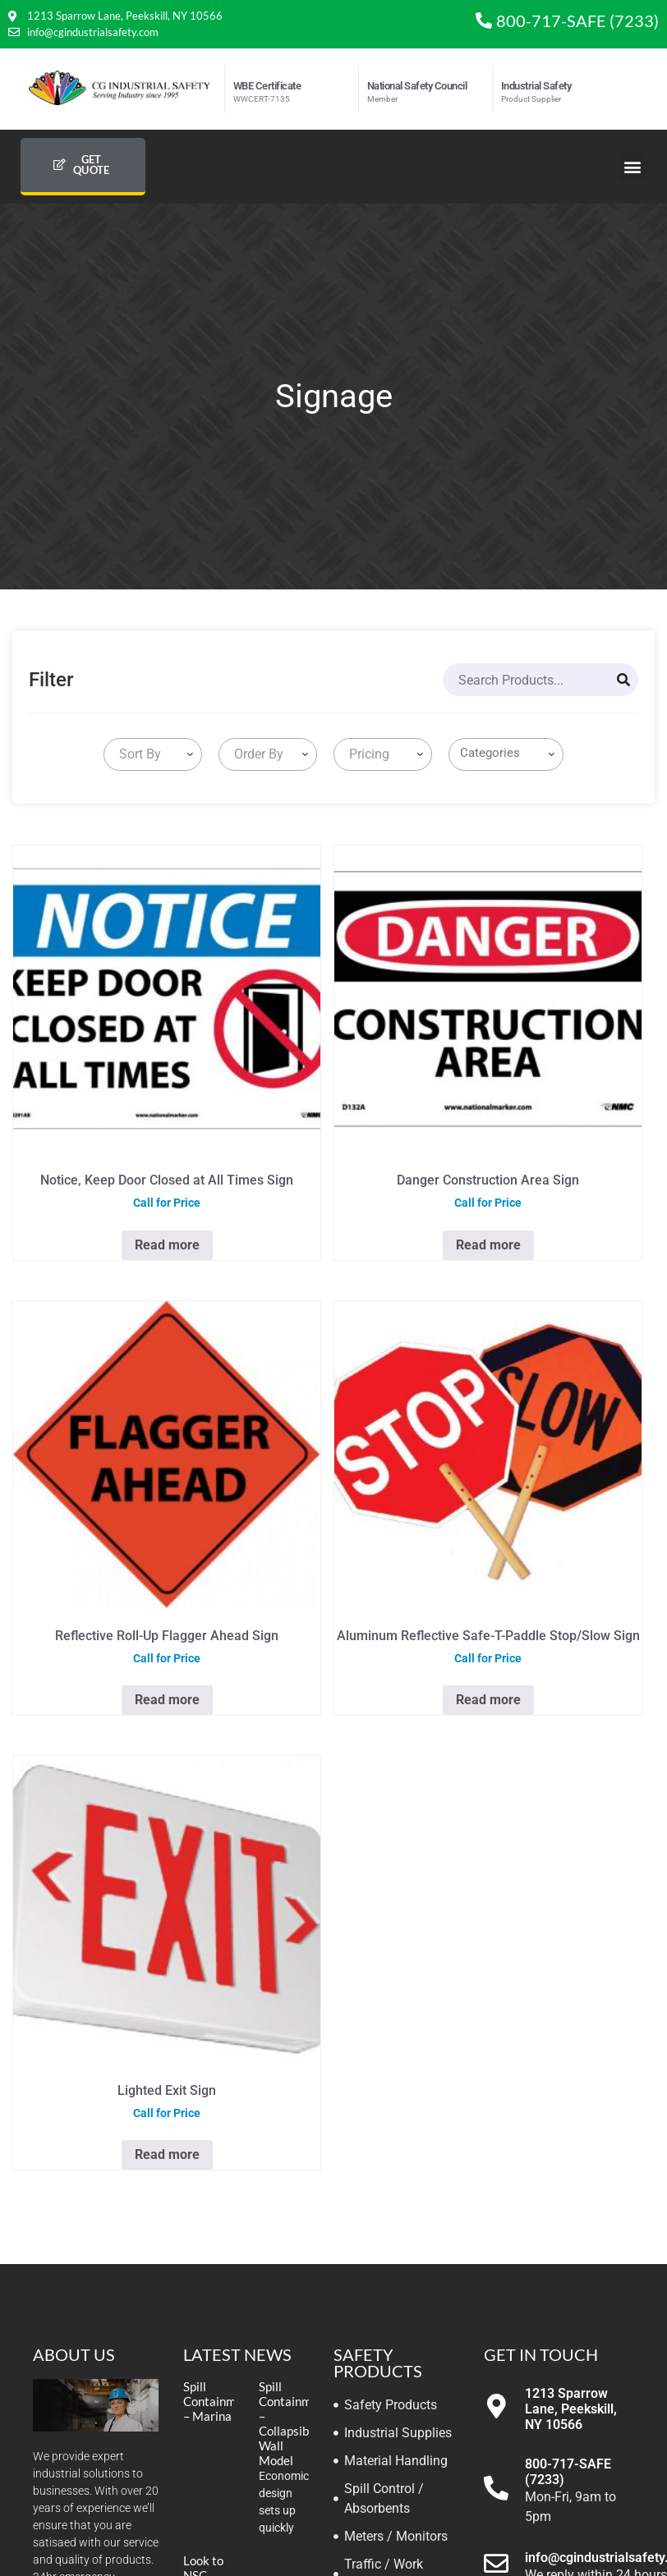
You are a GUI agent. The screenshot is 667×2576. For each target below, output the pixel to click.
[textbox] (137, 754)
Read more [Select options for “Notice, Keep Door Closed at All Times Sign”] (167, 1245)
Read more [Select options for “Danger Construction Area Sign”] (488, 1245)
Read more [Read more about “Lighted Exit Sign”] (167, 2154)
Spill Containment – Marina (218, 2401)
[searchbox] (509, 753)
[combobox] (153, 754)
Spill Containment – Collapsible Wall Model (294, 2423)
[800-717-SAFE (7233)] (496, 2488)
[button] (632, 166)
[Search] (623, 679)
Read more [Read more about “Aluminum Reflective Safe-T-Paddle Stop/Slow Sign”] (488, 1699)
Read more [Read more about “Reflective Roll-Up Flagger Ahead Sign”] (167, 1699)
